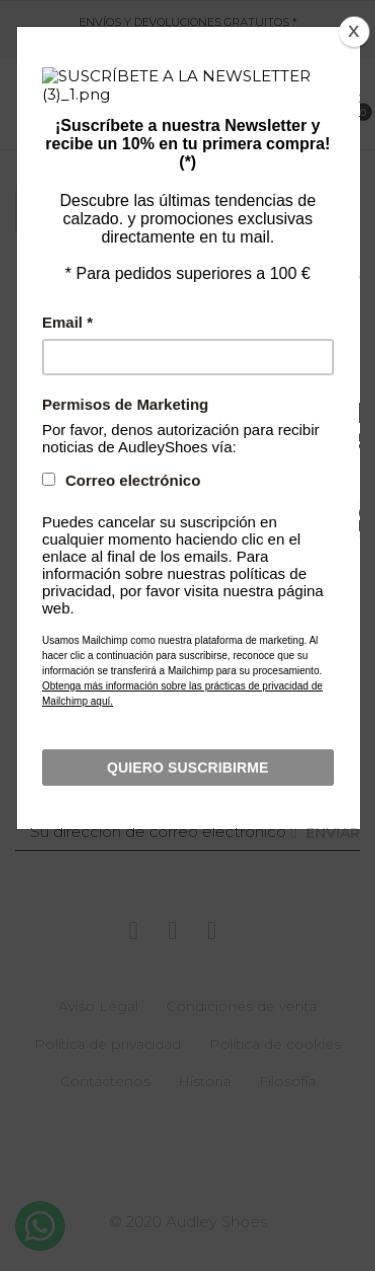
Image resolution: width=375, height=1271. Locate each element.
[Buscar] (184, 586)
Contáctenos (105, 1081)
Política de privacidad (107, 1044)
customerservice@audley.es (270, 45)
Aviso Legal (98, 1006)
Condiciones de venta (241, 1006)
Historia (204, 1081)
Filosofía (287, 1081)
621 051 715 (162, 45)
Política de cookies (275, 1044)
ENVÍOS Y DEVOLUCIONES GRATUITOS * (188, 22)
